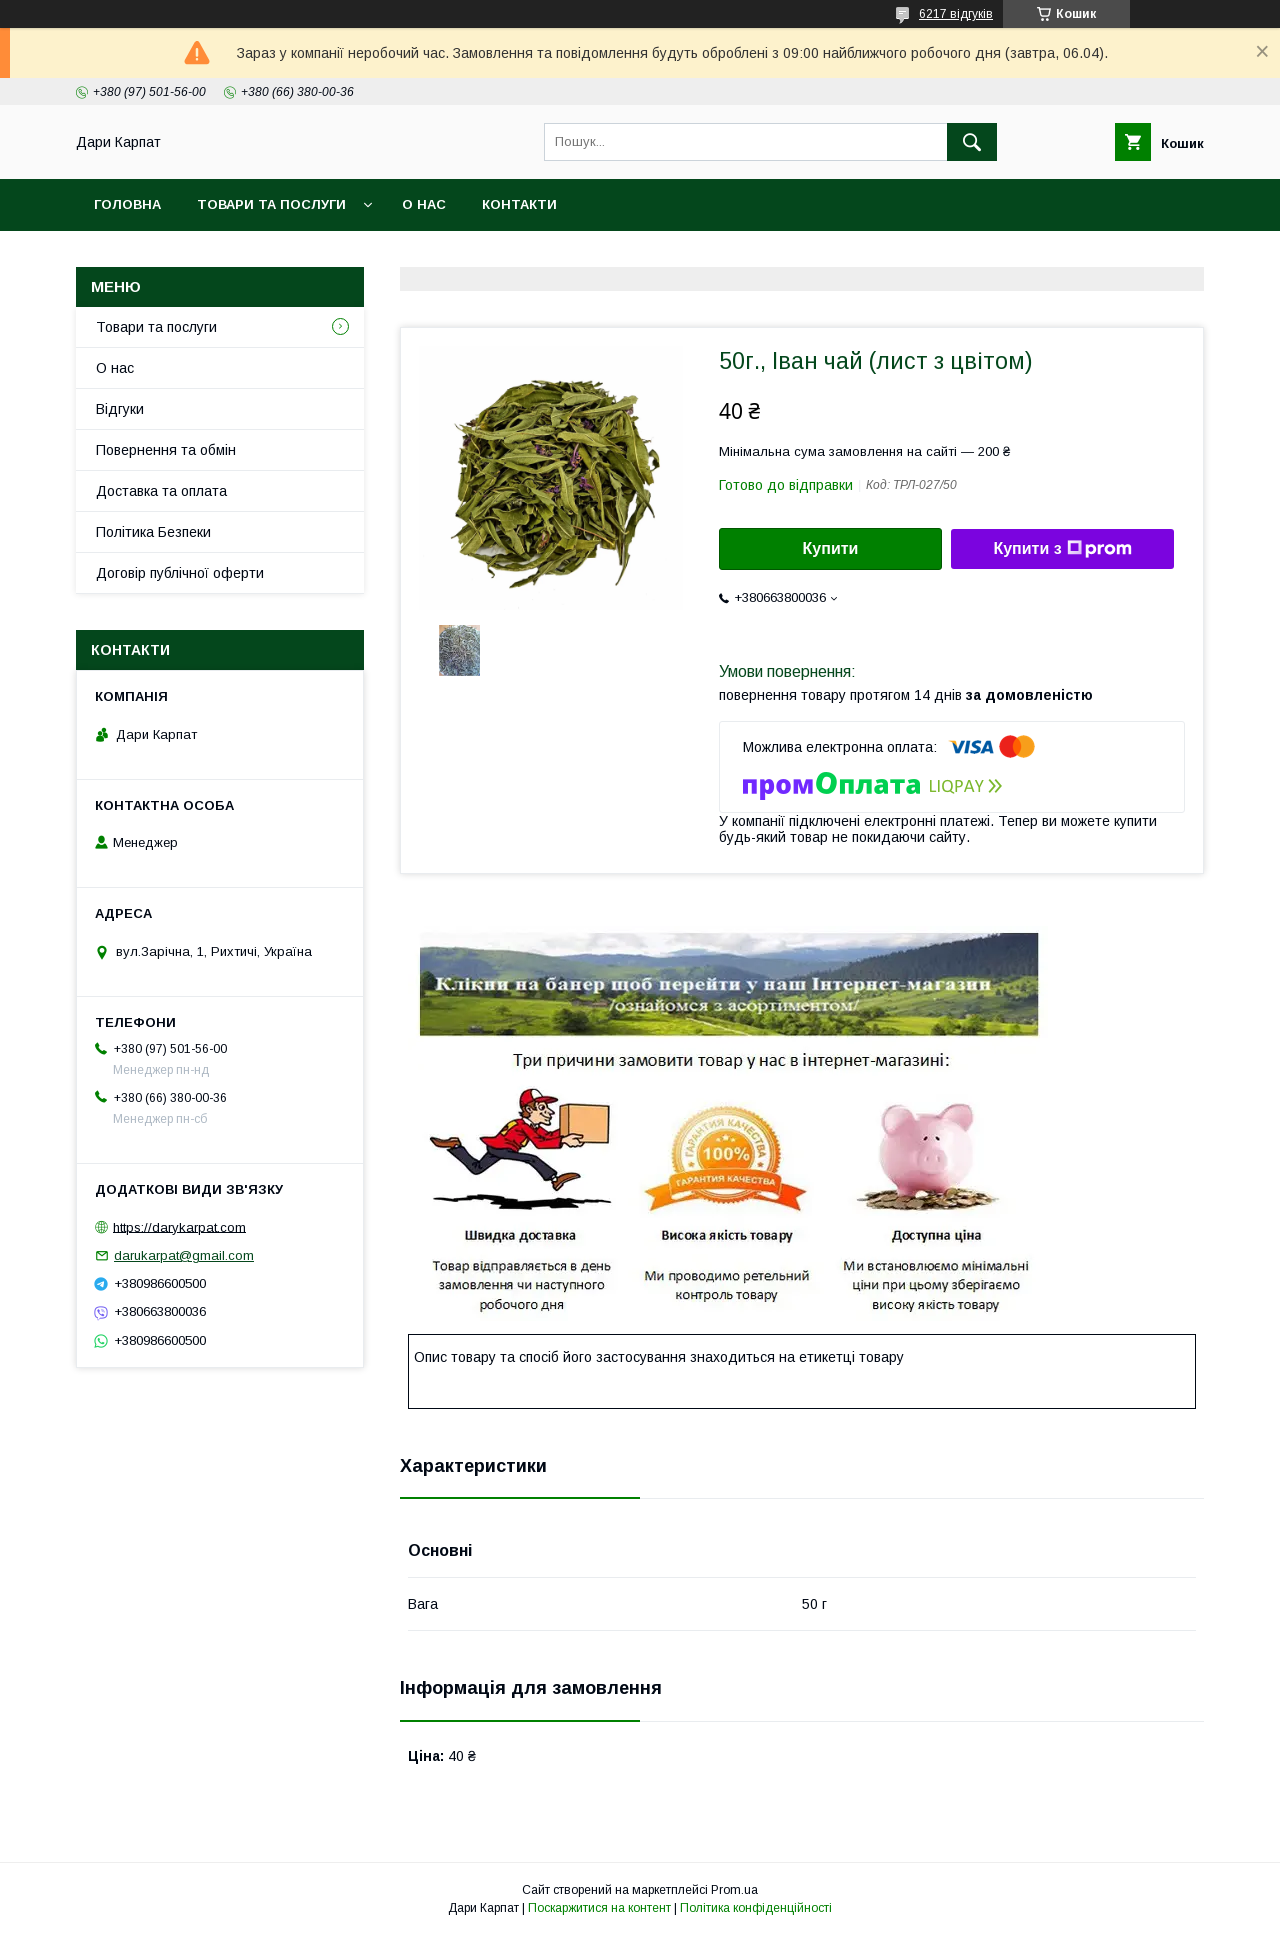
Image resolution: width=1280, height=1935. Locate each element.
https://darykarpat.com (179, 1226)
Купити (831, 548)
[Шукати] (972, 142)
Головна (127, 204)
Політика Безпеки (153, 532)
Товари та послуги (271, 204)
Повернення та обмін (166, 450)
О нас (424, 204)
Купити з (1062, 549)
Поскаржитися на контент (599, 1908)
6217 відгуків (956, 14)
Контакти (519, 204)
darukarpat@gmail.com (184, 1255)
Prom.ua (734, 1890)
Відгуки (120, 409)
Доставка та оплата (161, 491)
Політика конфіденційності (756, 1908)
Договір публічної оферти (180, 573)
